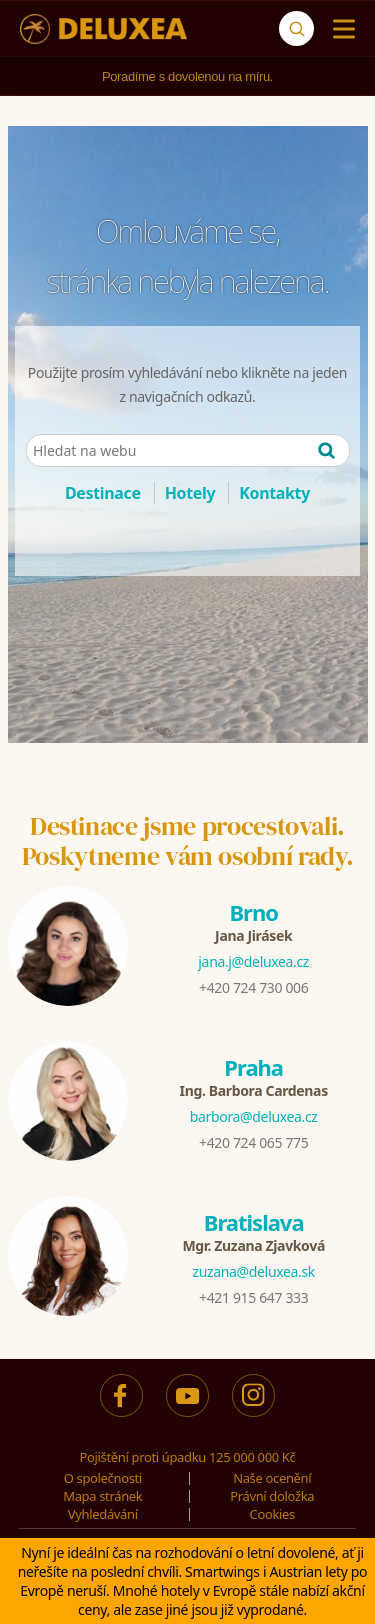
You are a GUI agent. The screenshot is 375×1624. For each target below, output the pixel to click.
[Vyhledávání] (296, 28)
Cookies (272, 1514)
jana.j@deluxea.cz (253, 961)
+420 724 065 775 (253, 1142)
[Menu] (339, 29)
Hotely (190, 493)
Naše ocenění (272, 1478)
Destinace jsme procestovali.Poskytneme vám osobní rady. (188, 841)
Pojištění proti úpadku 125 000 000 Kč (188, 1457)
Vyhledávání (103, 1514)
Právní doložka (272, 1496)
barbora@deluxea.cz (254, 1116)
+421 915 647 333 (253, 1297)
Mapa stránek (102, 1496)
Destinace (103, 493)
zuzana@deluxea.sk (254, 1271)
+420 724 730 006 (253, 987)
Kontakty (274, 493)
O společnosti (103, 1478)
